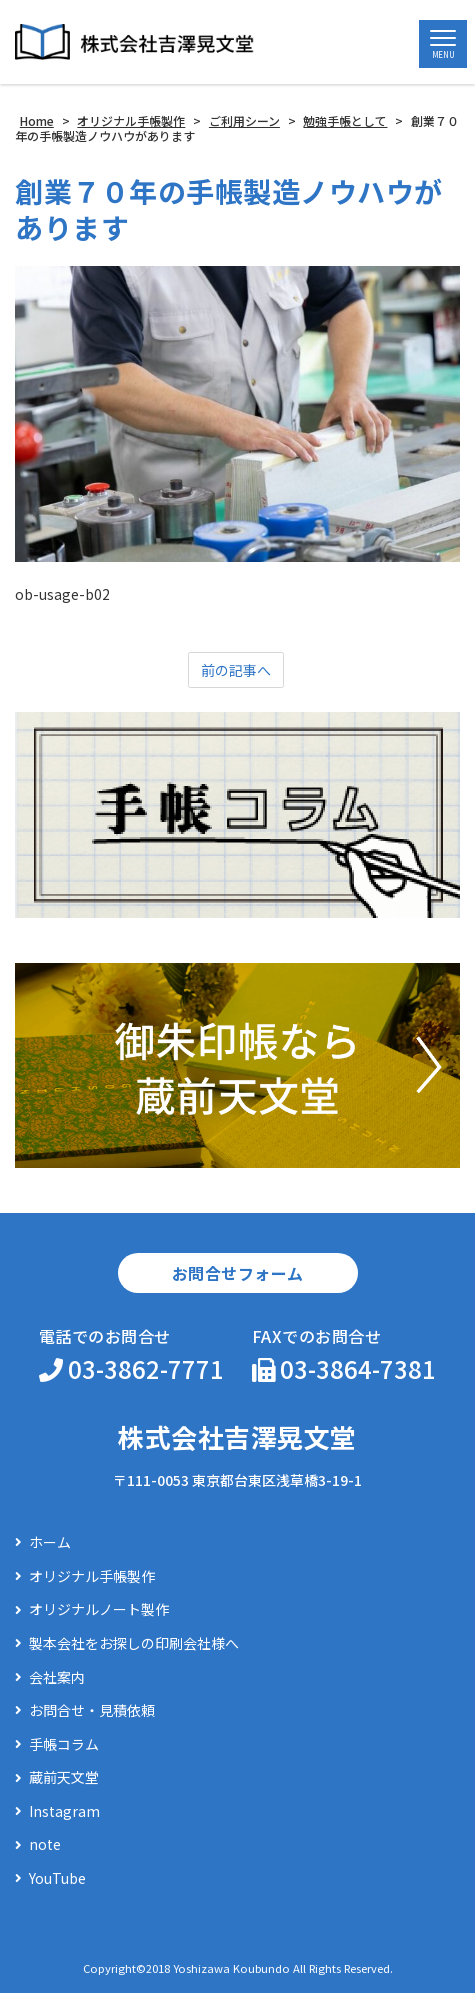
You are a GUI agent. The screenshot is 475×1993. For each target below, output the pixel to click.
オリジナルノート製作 (99, 1609)
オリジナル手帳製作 (92, 1576)
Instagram (64, 1811)
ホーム (50, 1542)
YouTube (57, 1878)
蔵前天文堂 (64, 1777)
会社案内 (57, 1677)
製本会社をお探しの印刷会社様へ (134, 1643)
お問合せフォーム (238, 1273)
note (45, 1844)
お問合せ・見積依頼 (92, 1710)
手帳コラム (64, 1744)
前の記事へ (236, 670)
